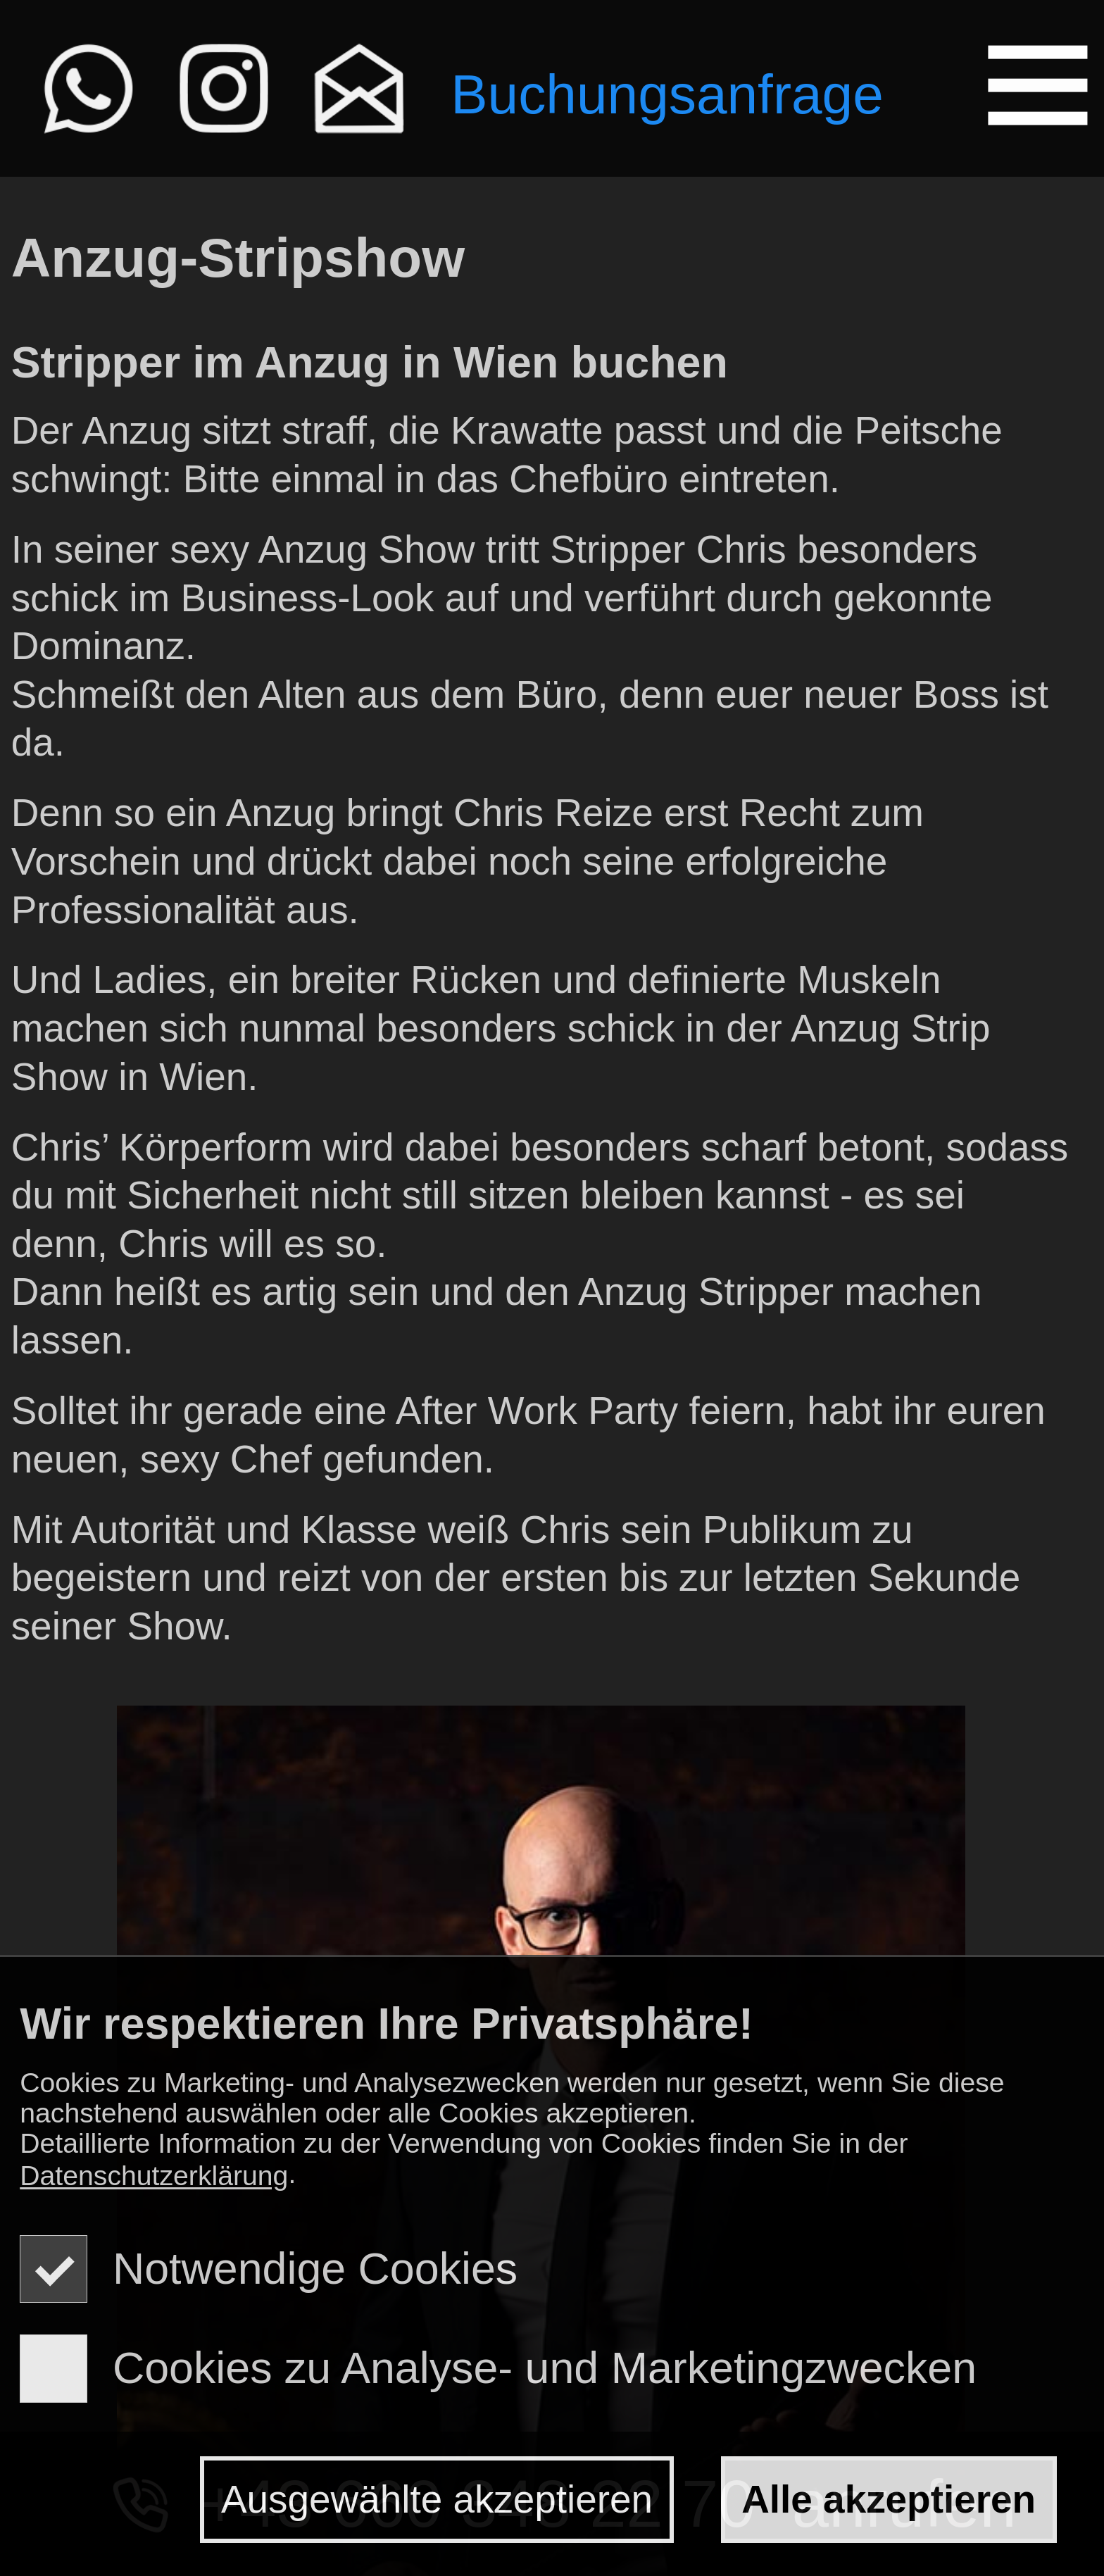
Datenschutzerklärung (154, 2176)
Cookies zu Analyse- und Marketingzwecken (498, 2367)
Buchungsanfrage (667, 92)
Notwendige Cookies (269, 2268)
